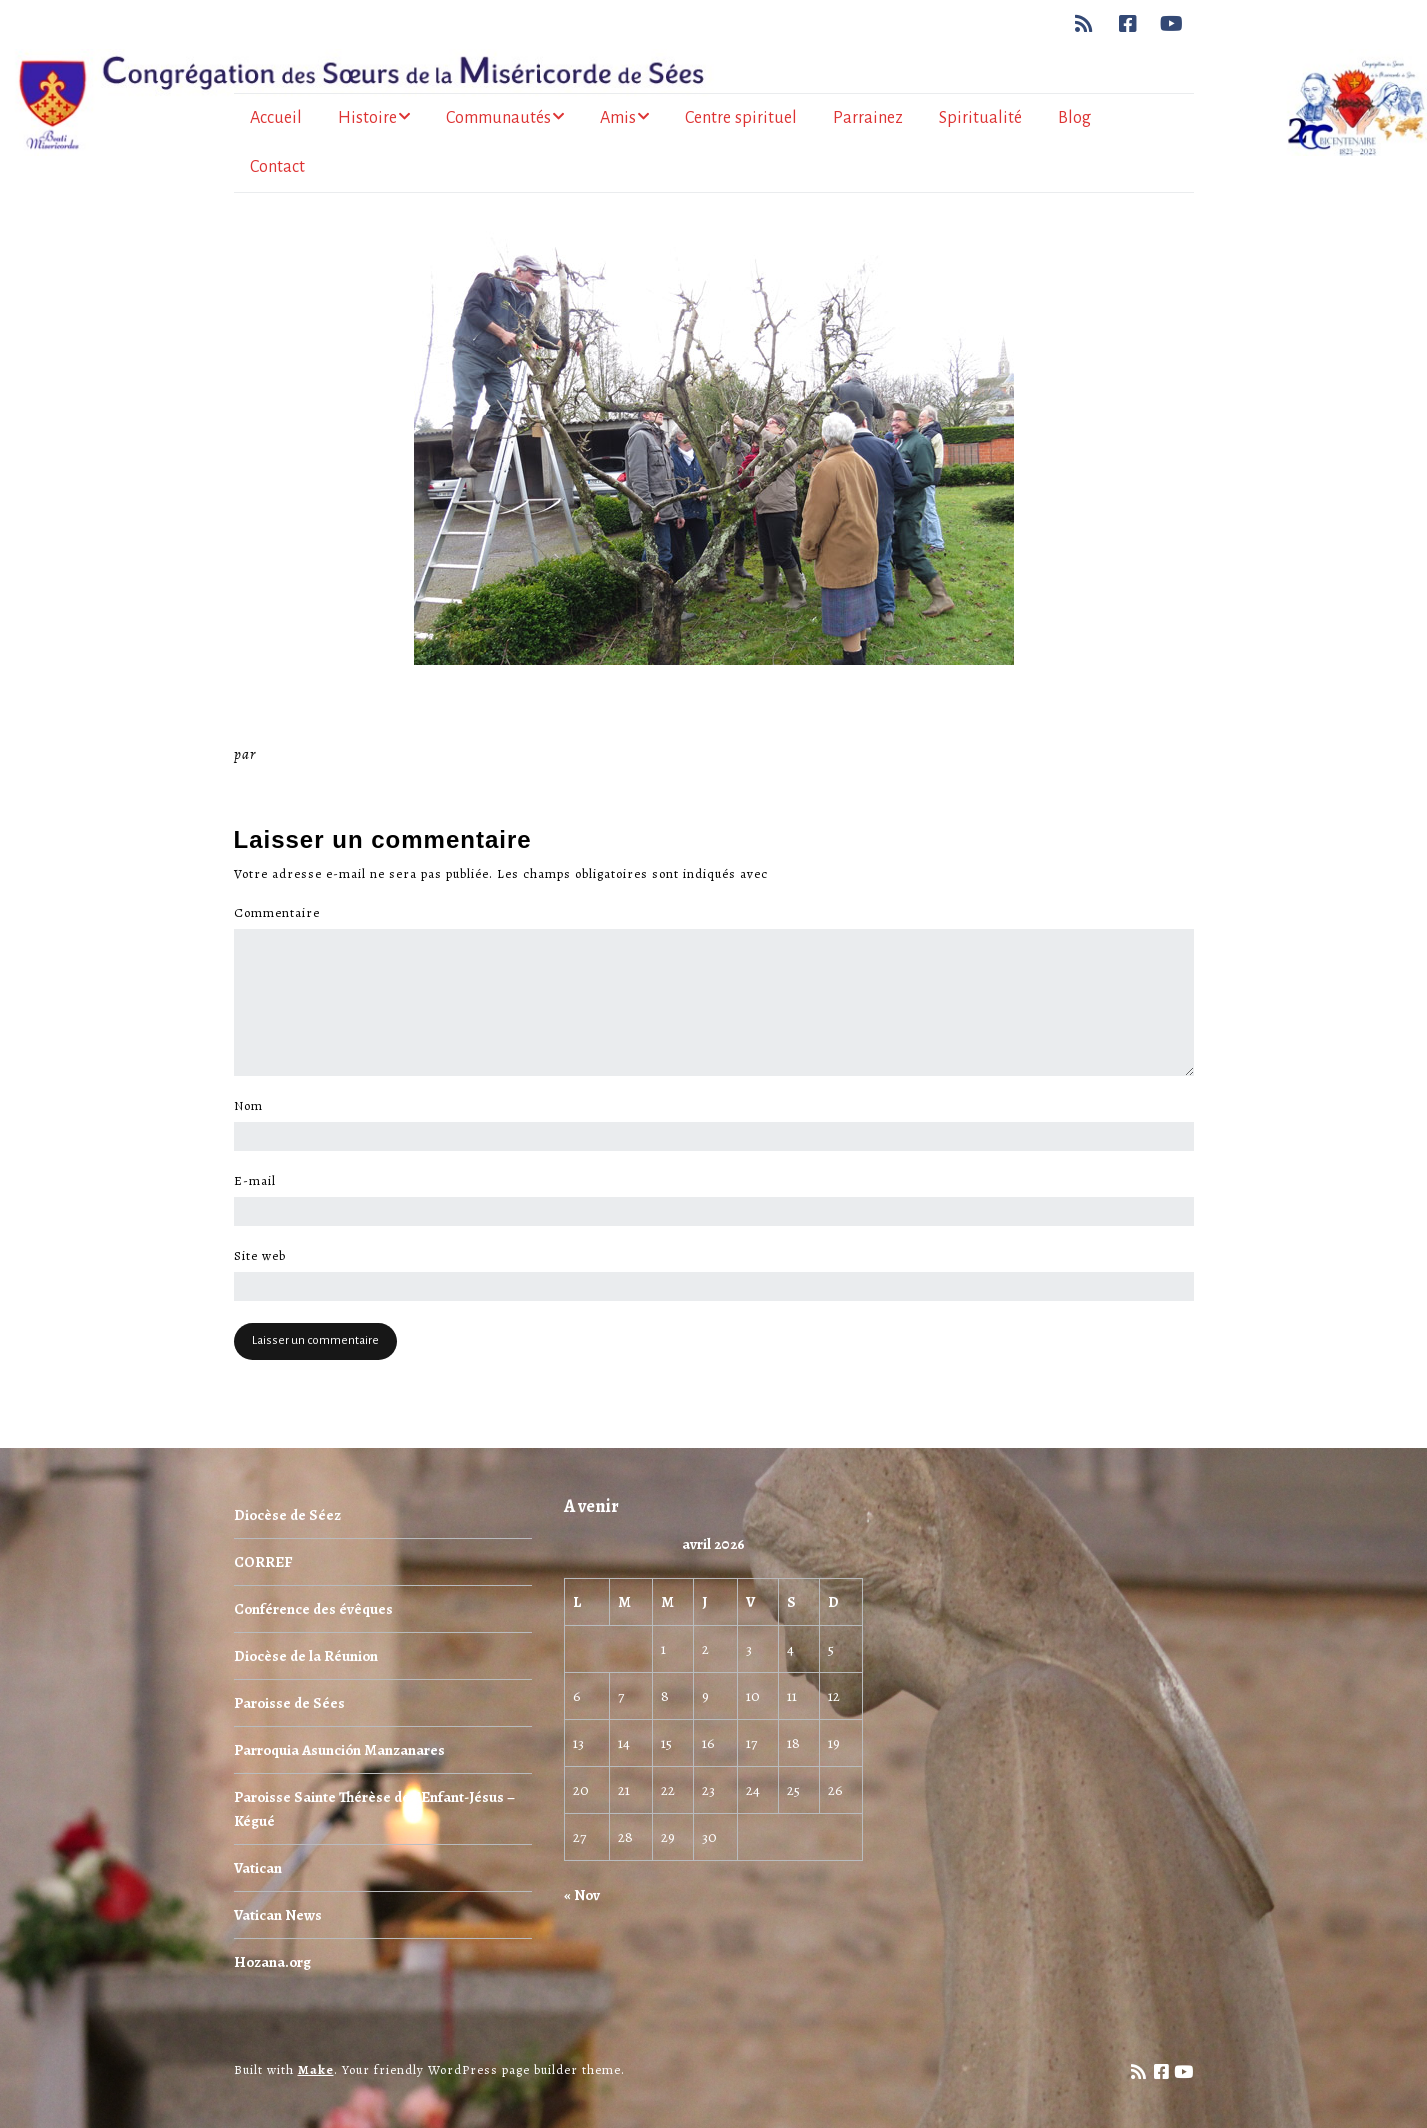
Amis (618, 118)
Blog (1074, 118)
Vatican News (278, 1915)
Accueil (276, 118)
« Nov (582, 1895)
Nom (254, 1106)
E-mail (260, 1181)
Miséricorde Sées (325, 754)
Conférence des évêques (313, 1609)
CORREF (263, 1562)
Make (316, 2069)
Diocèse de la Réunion (306, 1656)
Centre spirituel (741, 118)
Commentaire (282, 913)
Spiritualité (980, 118)
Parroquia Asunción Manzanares (339, 1750)
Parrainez (868, 118)
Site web (260, 1256)
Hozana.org (272, 1962)
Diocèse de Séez (287, 1515)
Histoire (367, 118)
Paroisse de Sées (289, 1703)
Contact (277, 167)
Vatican (258, 1868)
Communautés (498, 118)
